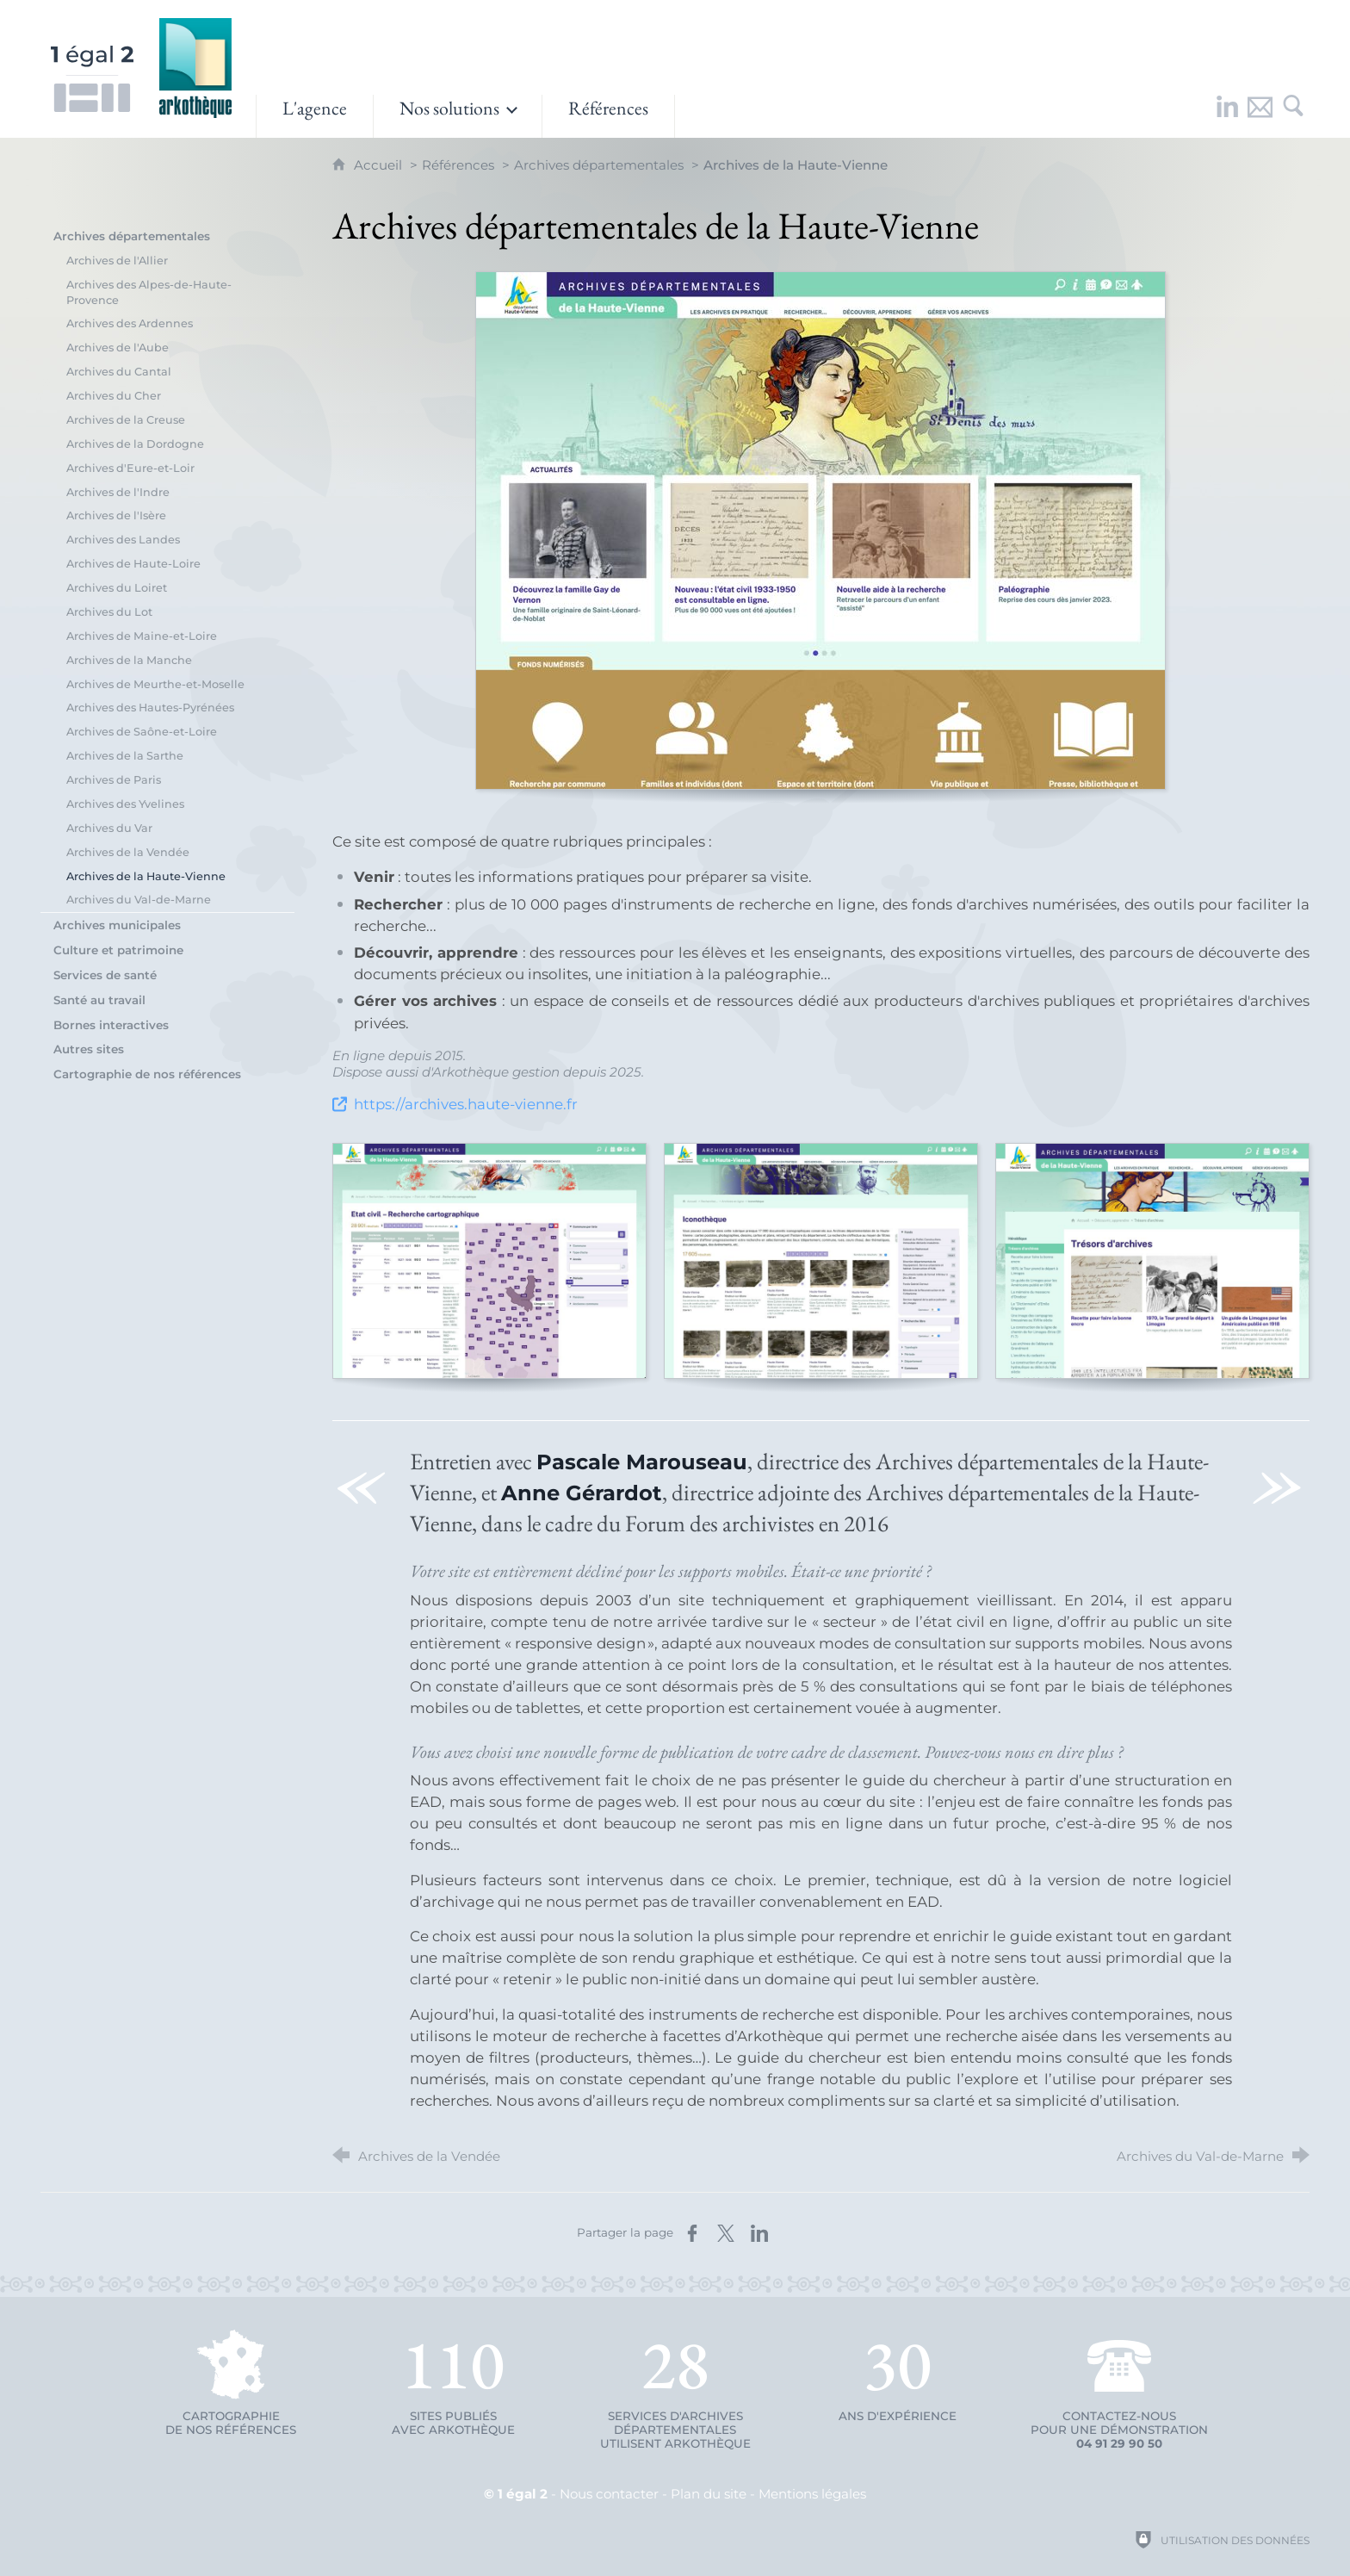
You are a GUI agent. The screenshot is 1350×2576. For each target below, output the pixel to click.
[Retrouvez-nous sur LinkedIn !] (1227, 116)
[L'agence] (315, 116)
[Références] (608, 116)
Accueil (380, 165)
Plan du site (708, 2494)
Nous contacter (609, 2494)
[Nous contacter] (1260, 116)
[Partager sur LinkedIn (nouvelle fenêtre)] (759, 2233)
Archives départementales (599, 165)
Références (458, 165)
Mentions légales (812, 2494)
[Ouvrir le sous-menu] (458, 116)
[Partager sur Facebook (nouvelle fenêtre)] (692, 2233)
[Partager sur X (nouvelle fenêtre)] (725, 2233)
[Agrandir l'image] (820, 530)
